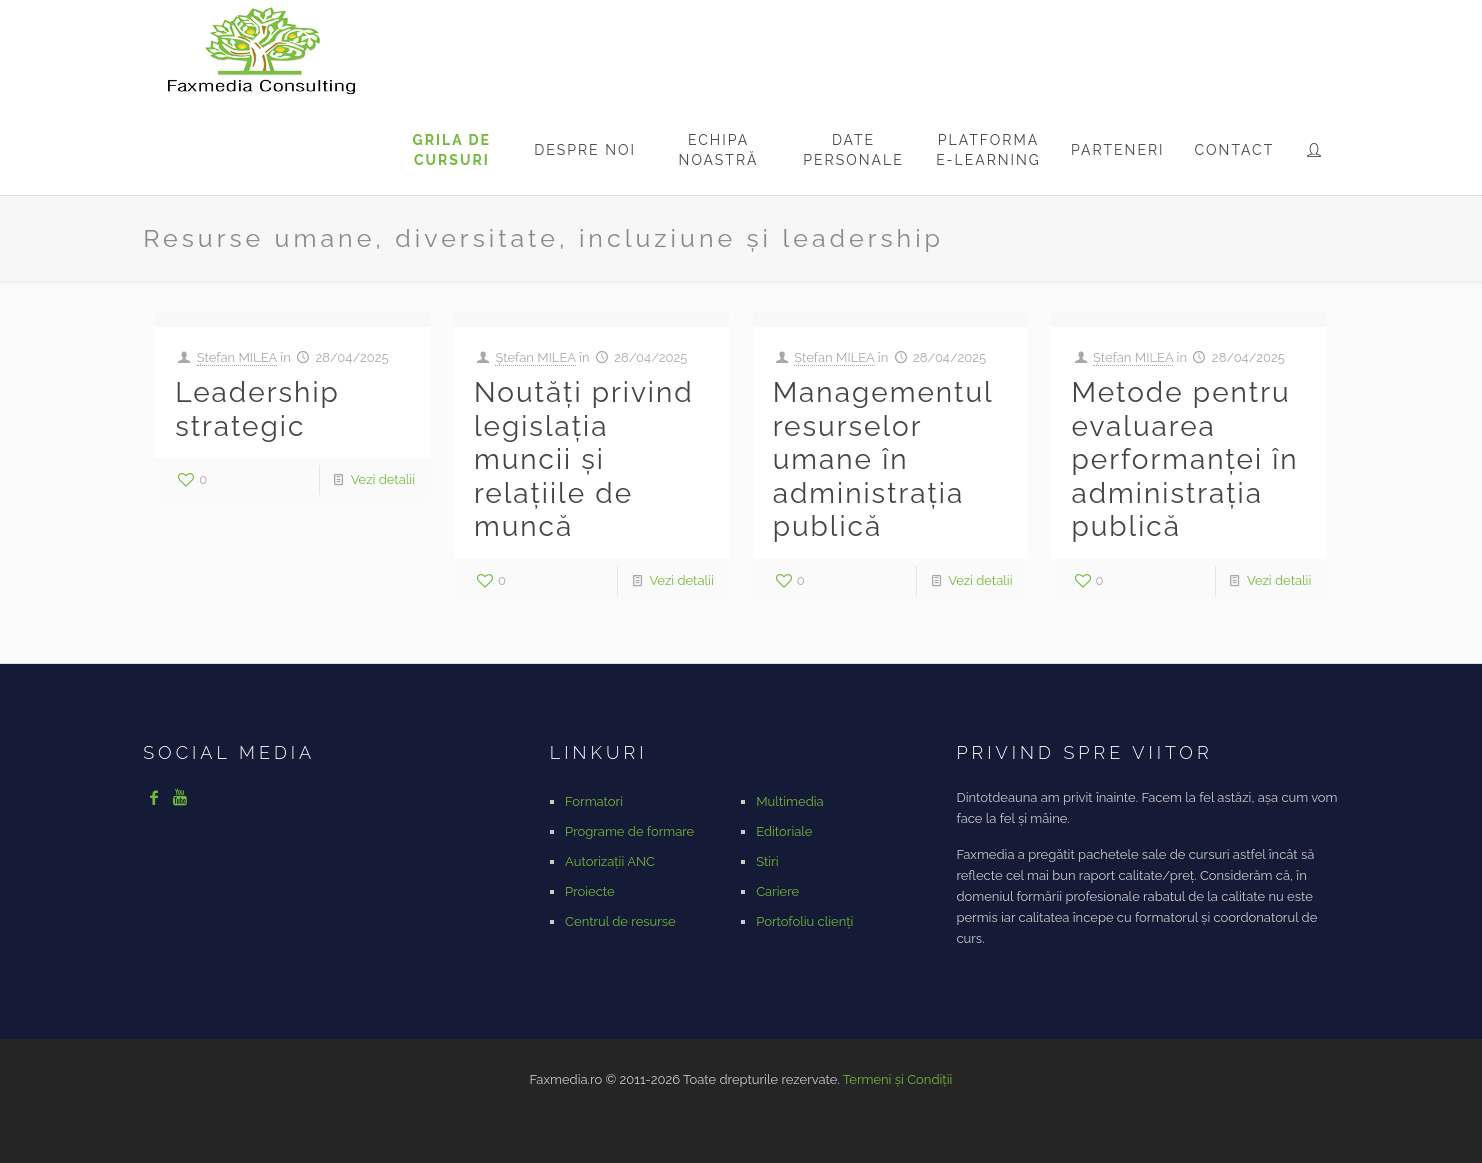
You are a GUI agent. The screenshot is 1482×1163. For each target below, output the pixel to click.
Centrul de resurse (620, 921)
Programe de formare (629, 831)
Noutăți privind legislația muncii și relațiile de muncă (584, 459)
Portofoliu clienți (804, 921)
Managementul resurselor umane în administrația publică (883, 459)
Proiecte (590, 891)
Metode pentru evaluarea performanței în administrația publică (1184, 459)
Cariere (777, 891)
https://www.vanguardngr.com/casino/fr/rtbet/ (751, 1142)
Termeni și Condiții (898, 1079)
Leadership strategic (257, 409)
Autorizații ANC (610, 861)
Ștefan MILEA (237, 357)
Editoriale (784, 831)
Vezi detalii (383, 479)
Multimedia (789, 801)
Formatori (594, 801)
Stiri (767, 861)
